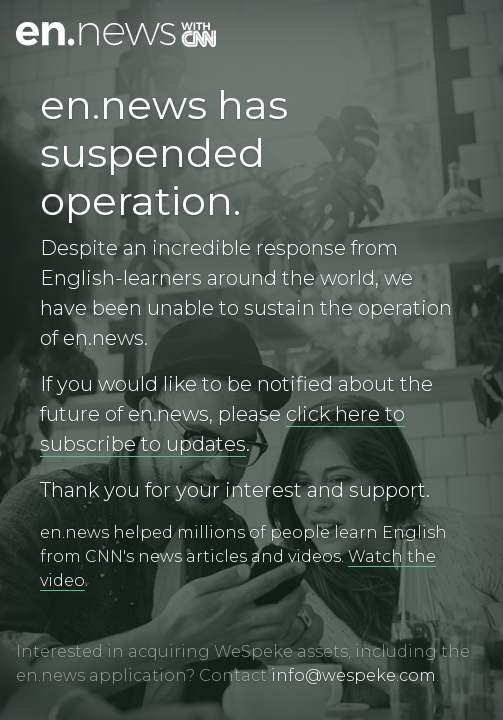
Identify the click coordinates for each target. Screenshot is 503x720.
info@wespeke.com (353, 675)
